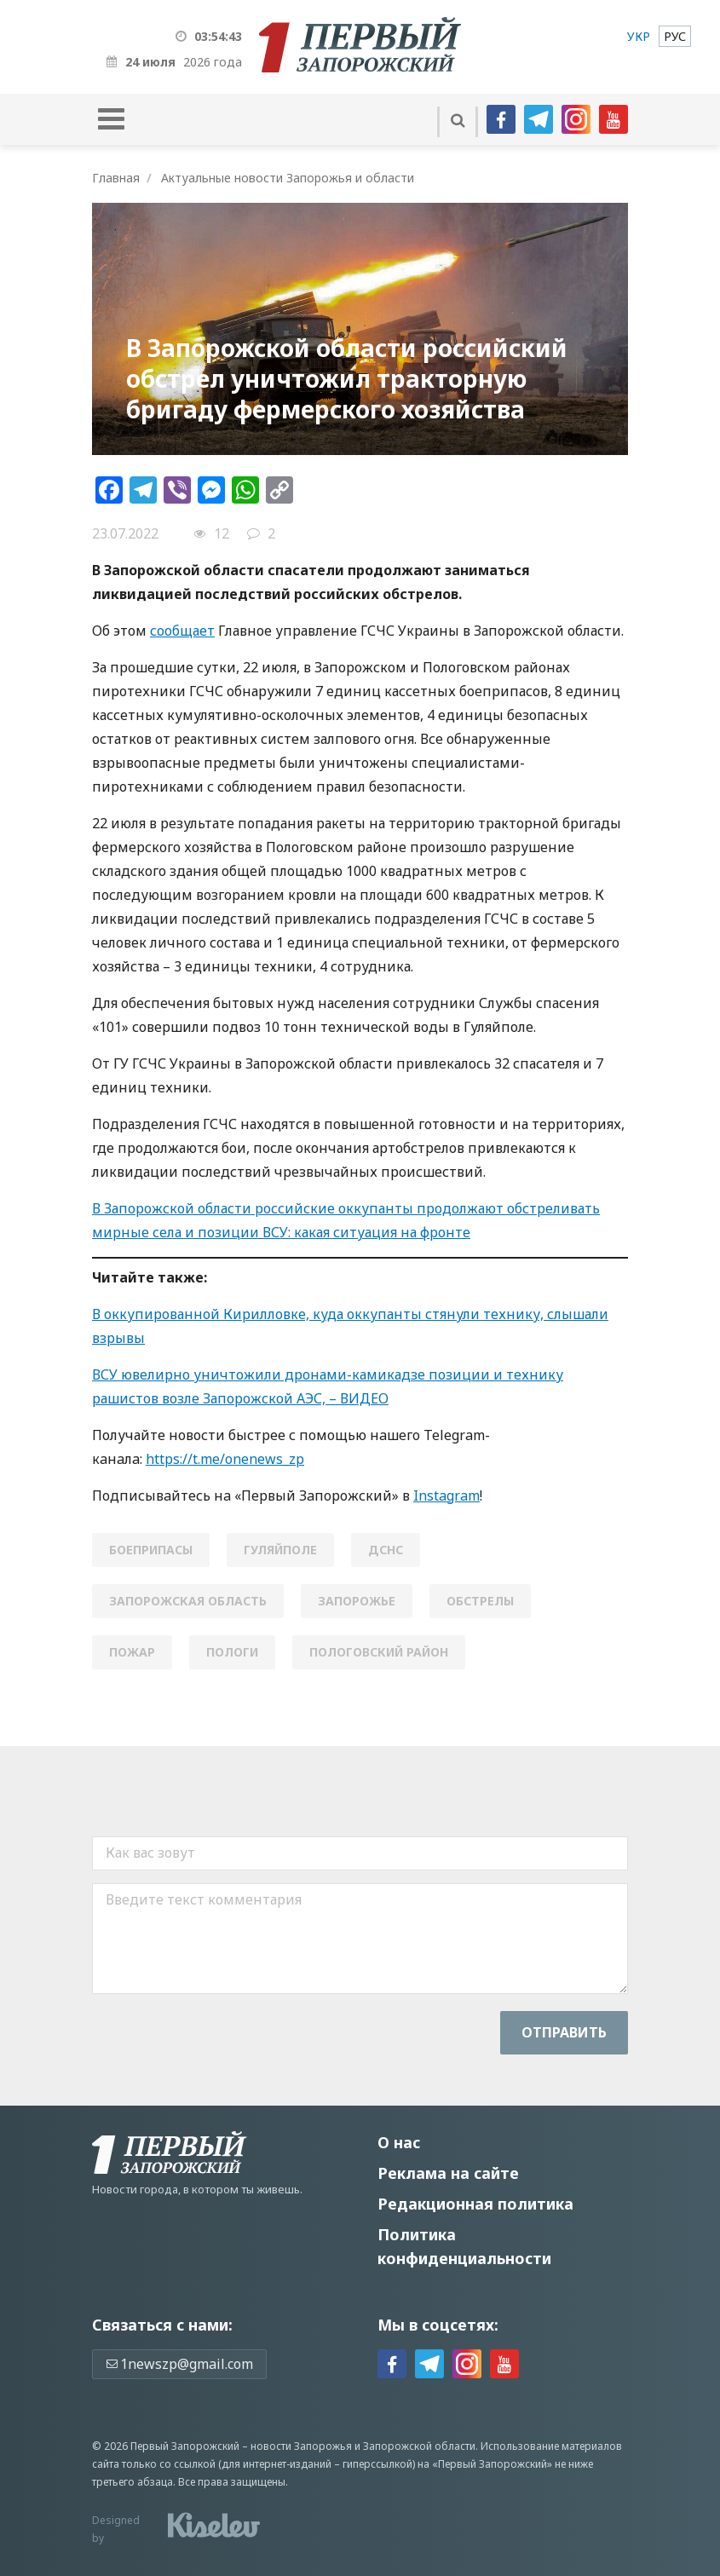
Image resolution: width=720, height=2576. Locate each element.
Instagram (446, 1495)
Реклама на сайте (448, 2173)
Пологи (232, 1652)
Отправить (564, 2032)
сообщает (182, 630)
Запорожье (356, 1601)
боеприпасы (151, 1550)
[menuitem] (638, 36)
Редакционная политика (475, 2203)
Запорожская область (188, 1601)
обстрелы (480, 1601)
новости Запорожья (301, 2446)
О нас (398, 2142)
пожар (132, 1652)
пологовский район (378, 1652)
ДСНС (385, 1550)
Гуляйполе (280, 1550)
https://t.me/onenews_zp (225, 1458)
